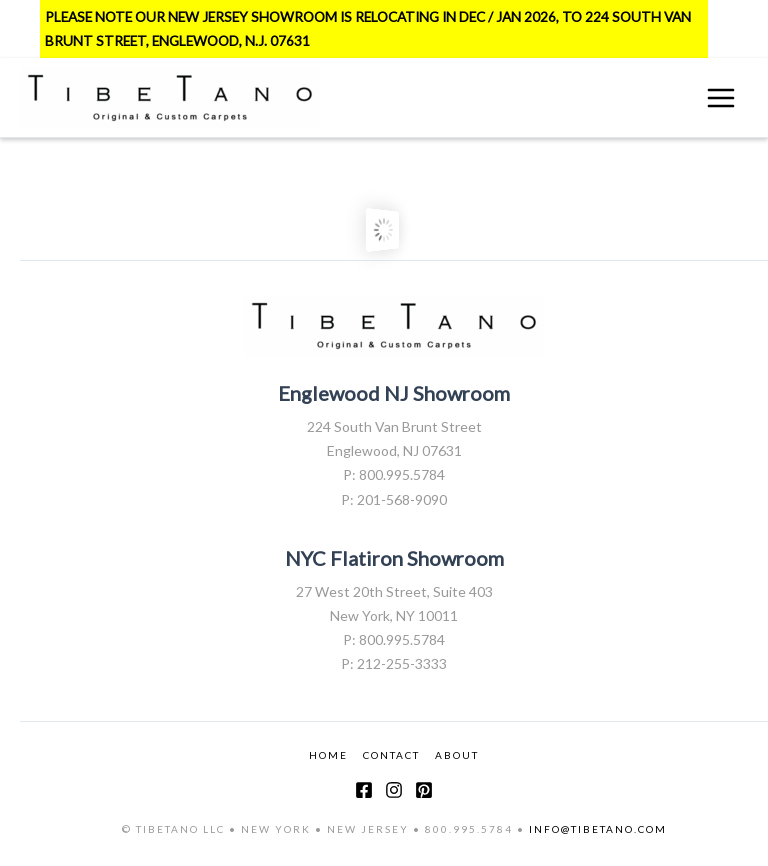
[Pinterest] (424, 790)
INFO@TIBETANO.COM (598, 829)
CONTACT (391, 755)
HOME (328, 755)
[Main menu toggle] (721, 98)
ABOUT (457, 755)
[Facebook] (364, 790)
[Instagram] (394, 790)
